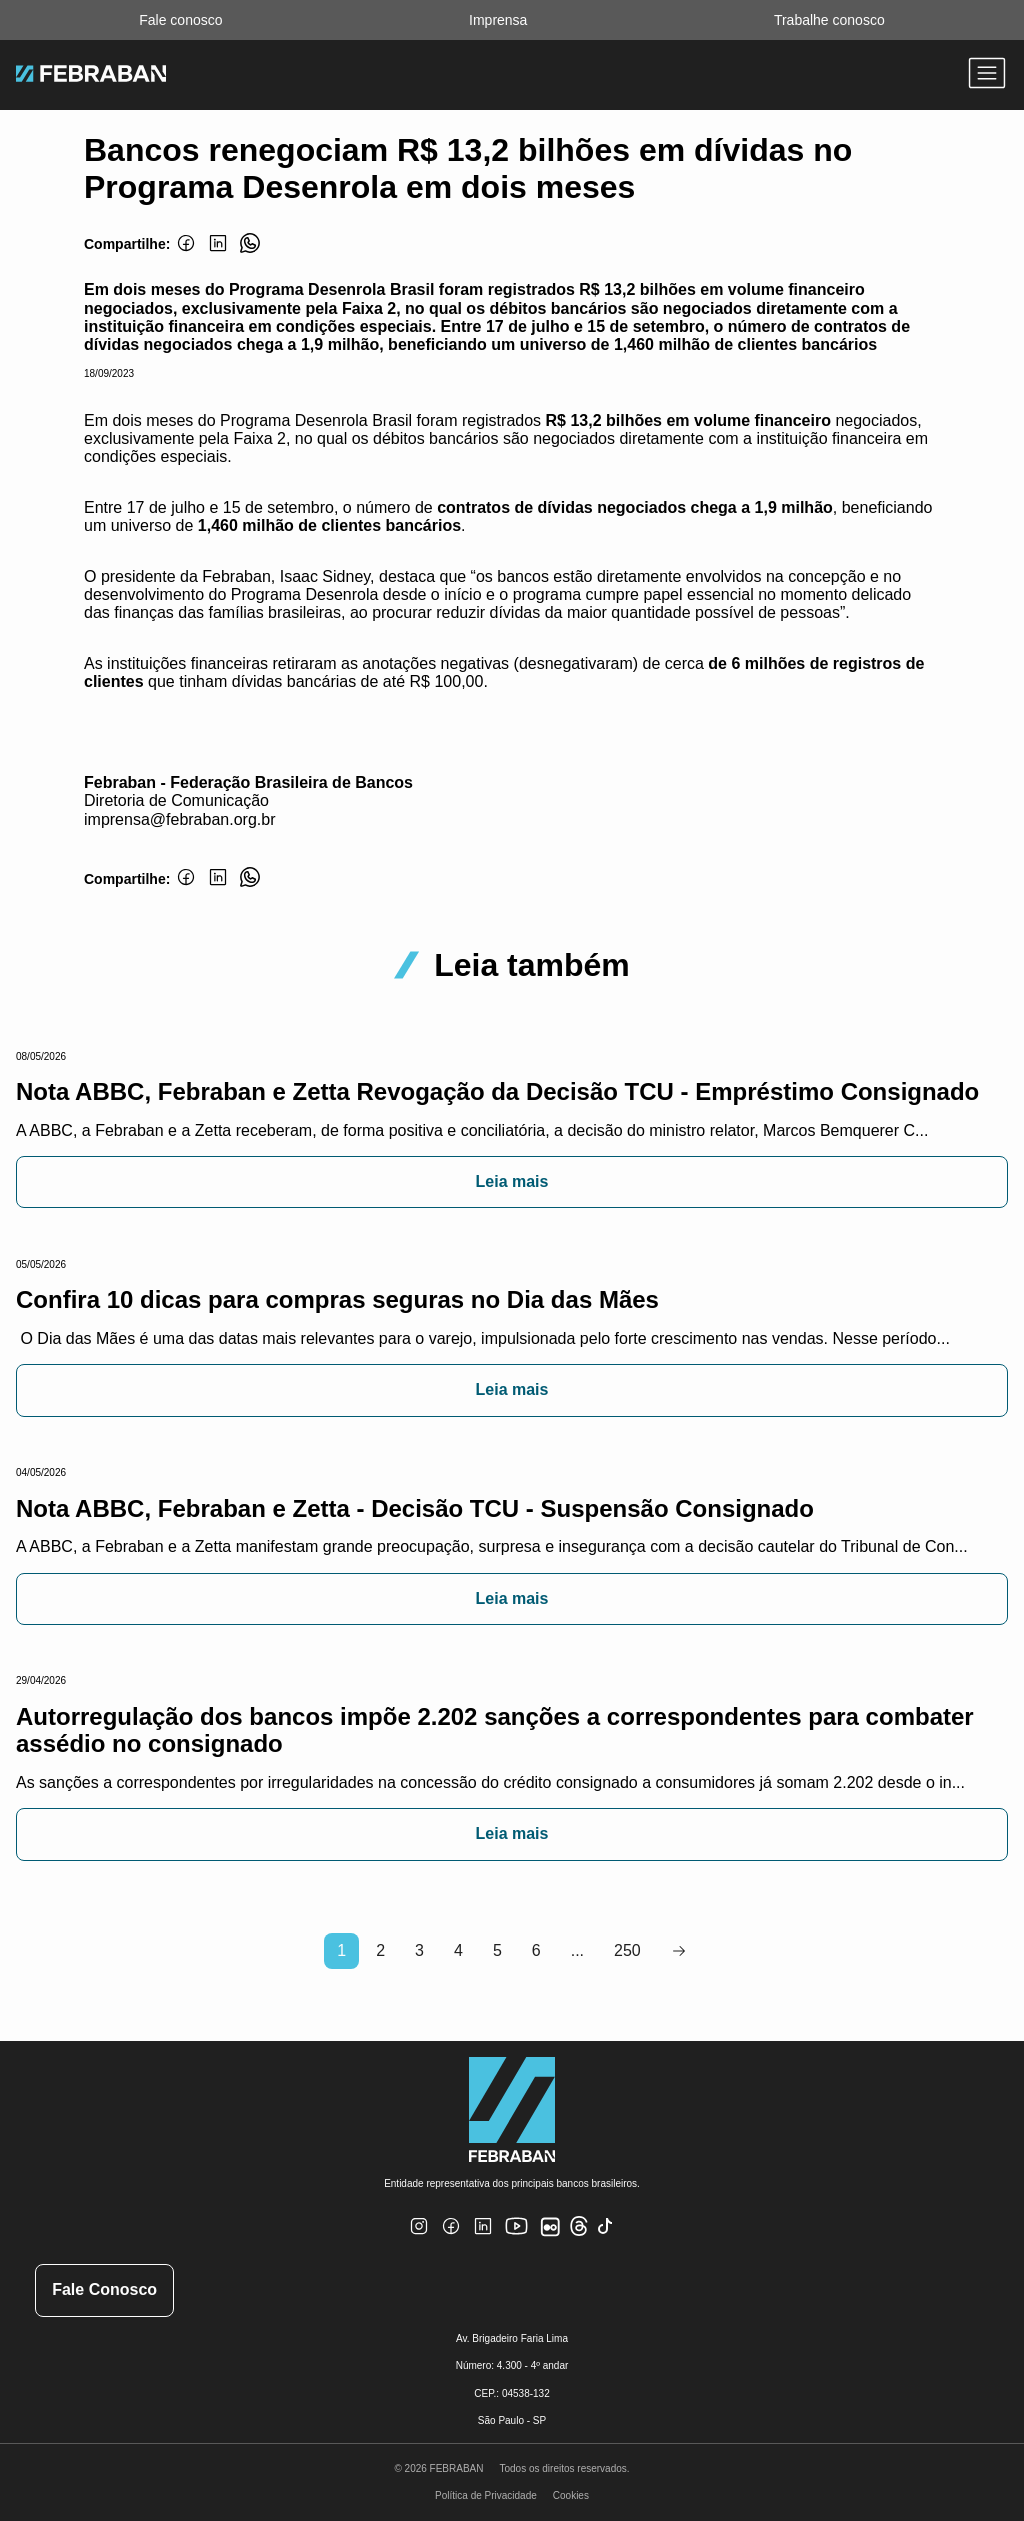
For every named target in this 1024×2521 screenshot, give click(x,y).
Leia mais (512, 1181)
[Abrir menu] (987, 75)
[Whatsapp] (250, 254)
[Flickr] (554, 2237)
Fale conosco (180, 20)
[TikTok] (605, 2238)
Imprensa (498, 20)
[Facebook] (186, 254)
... (577, 1950)
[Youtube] (519, 2242)
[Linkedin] (218, 254)
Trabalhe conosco (829, 20)
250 (627, 1950)
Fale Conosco (104, 2289)
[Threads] (579, 2232)
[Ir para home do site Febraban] (91, 76)
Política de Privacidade (486, 2495)
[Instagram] (419, 2238)
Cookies (571, 2495)
